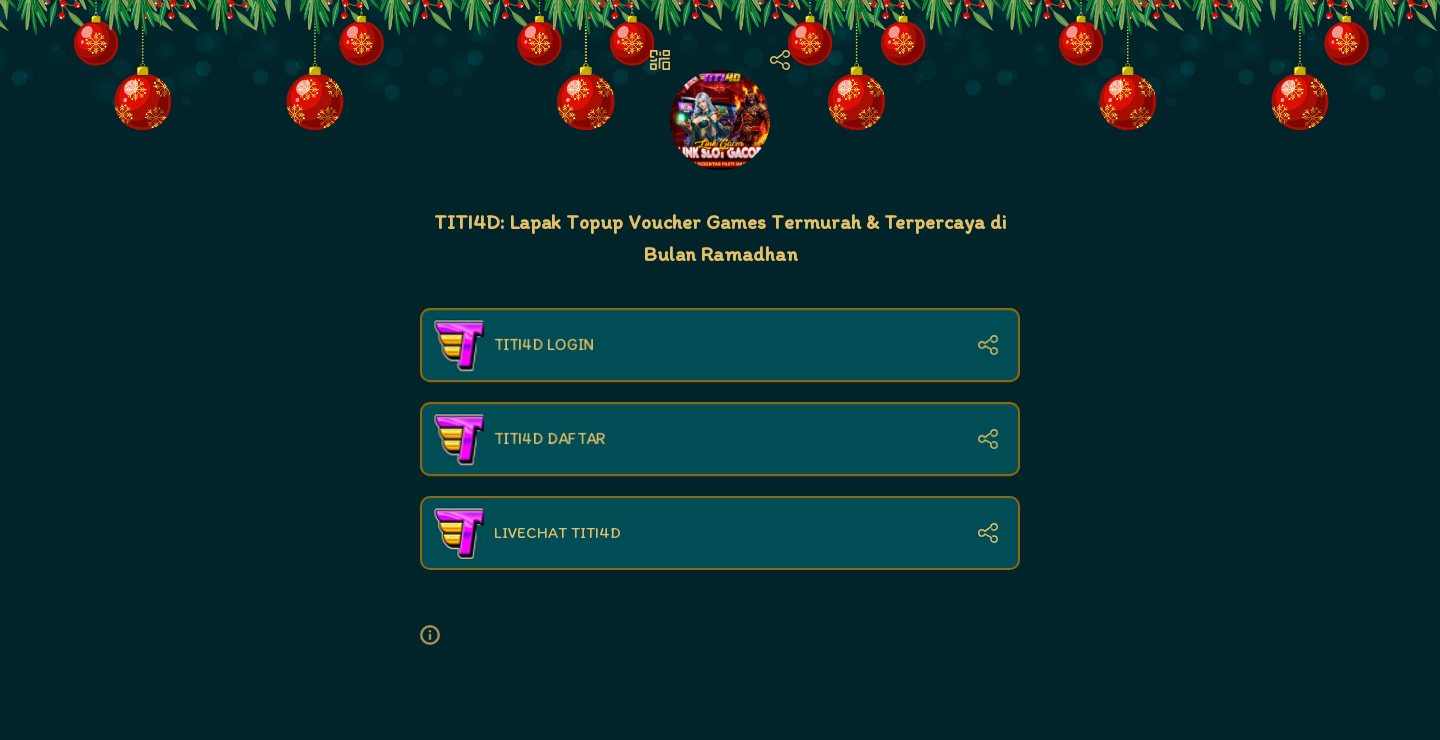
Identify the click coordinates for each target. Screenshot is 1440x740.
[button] (438, 635)
